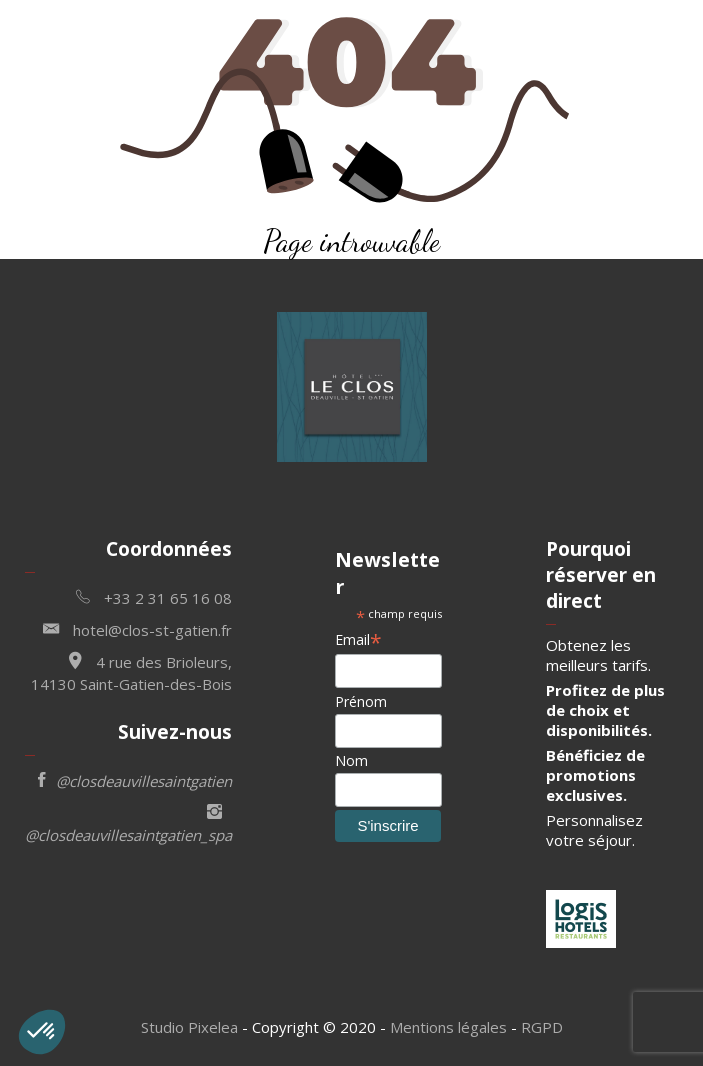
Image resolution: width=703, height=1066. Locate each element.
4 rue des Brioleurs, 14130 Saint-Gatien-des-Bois (131, 670)
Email (358, 639)
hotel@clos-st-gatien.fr (137, 628)
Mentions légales (448, 1027)
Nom (351, 760)
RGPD (542, 1027)
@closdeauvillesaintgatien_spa (128, 821)
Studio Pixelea (189, 1027)
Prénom (361, 701)
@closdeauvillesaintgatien (135, 779)
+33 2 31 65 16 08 (154, 596)
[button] (42, 1032)
